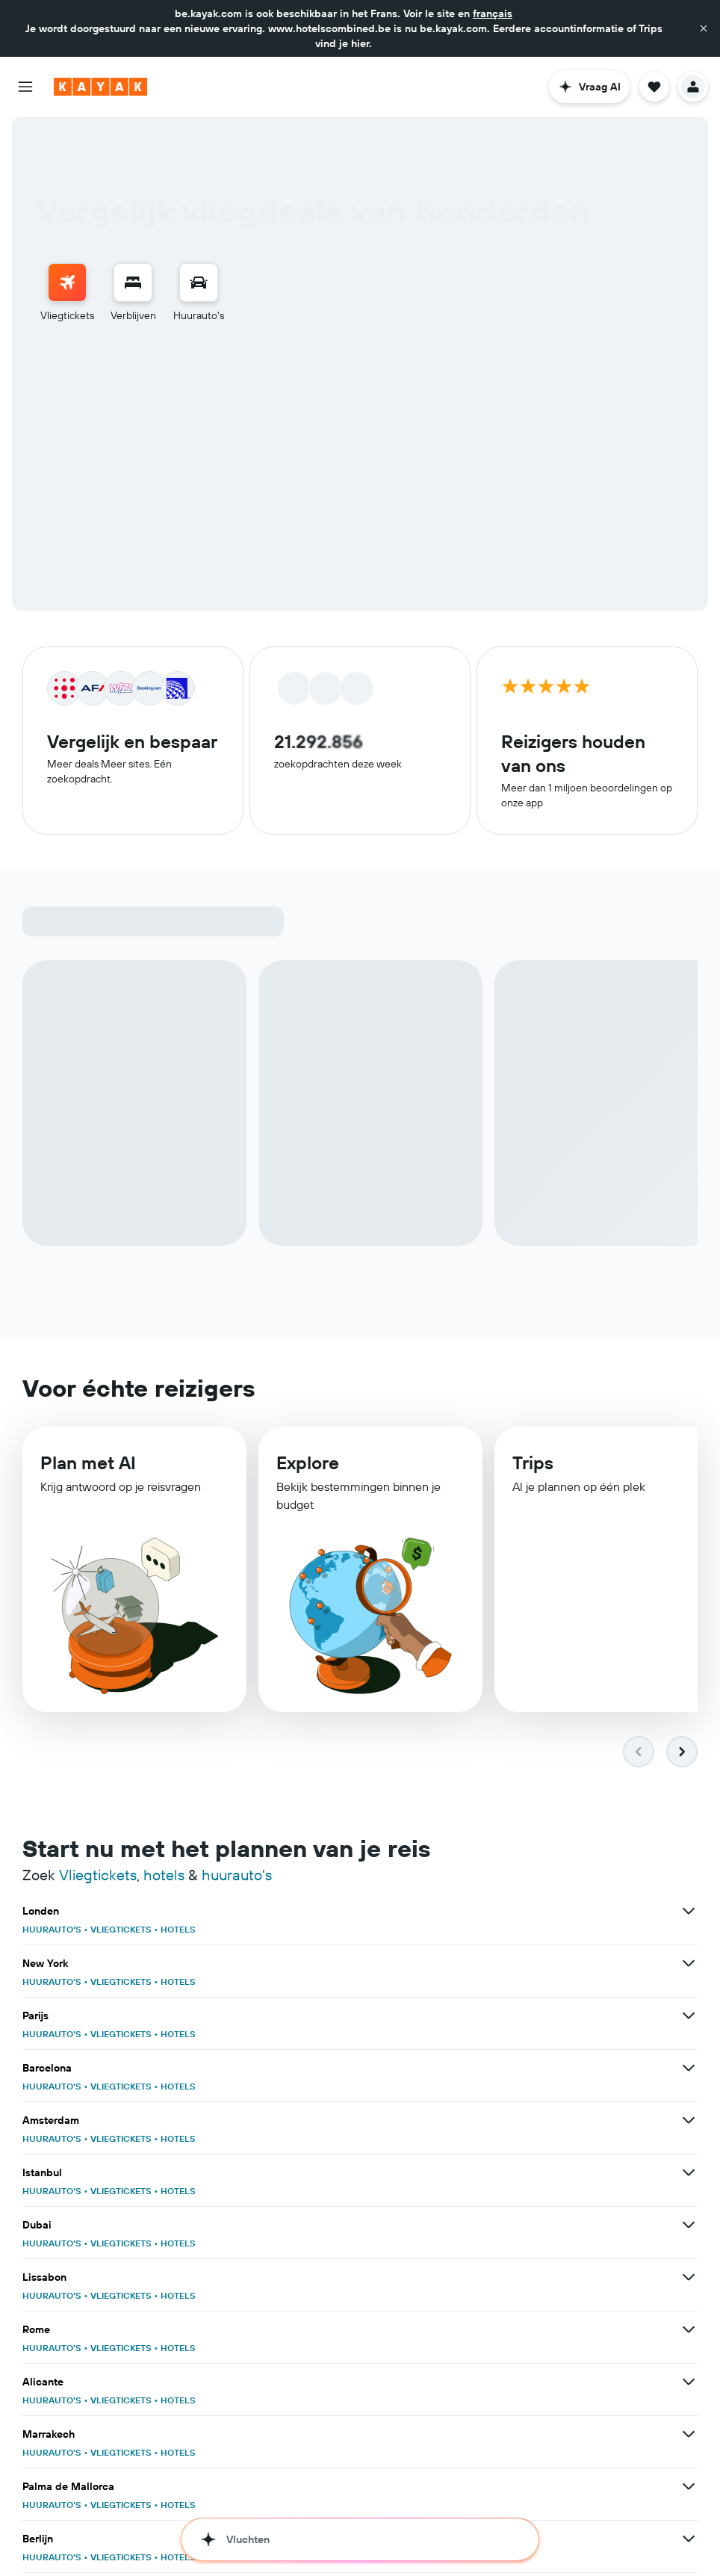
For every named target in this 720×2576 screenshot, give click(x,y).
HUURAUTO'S (51, 1931)
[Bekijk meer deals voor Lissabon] (689, 2279)
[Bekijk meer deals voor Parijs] (689, 2018)
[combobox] (252, 402)
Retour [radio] (64, 364)
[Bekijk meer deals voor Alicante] (689, 2384)
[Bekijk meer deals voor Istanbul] (689, 2175)
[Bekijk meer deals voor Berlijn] (689, 2541)
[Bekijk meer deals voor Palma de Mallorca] (689, 2489)
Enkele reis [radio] (130, 364)
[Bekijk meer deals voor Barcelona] (689, 2070)
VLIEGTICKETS (121, 1931)
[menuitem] (67, 293)
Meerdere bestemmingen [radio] (242, 364)
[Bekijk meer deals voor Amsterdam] (689, 2122)
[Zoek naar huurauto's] (198, 282)
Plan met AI (88, 1468)
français (492, 13)
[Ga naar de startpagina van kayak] (100, 87)
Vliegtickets (98, 1877)
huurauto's (237, 1877)
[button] (703, 28)
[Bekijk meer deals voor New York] (689, 1965)
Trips (532, 1471)
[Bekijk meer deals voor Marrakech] (689, 2436)
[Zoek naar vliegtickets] (67, 282)
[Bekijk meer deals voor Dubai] (689, 2227)
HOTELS (178, 1931)
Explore (307, 1469)
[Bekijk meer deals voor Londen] (689, 1913)
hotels (163, 1877)
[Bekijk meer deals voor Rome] (689, 2332)
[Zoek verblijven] (133, 282)
